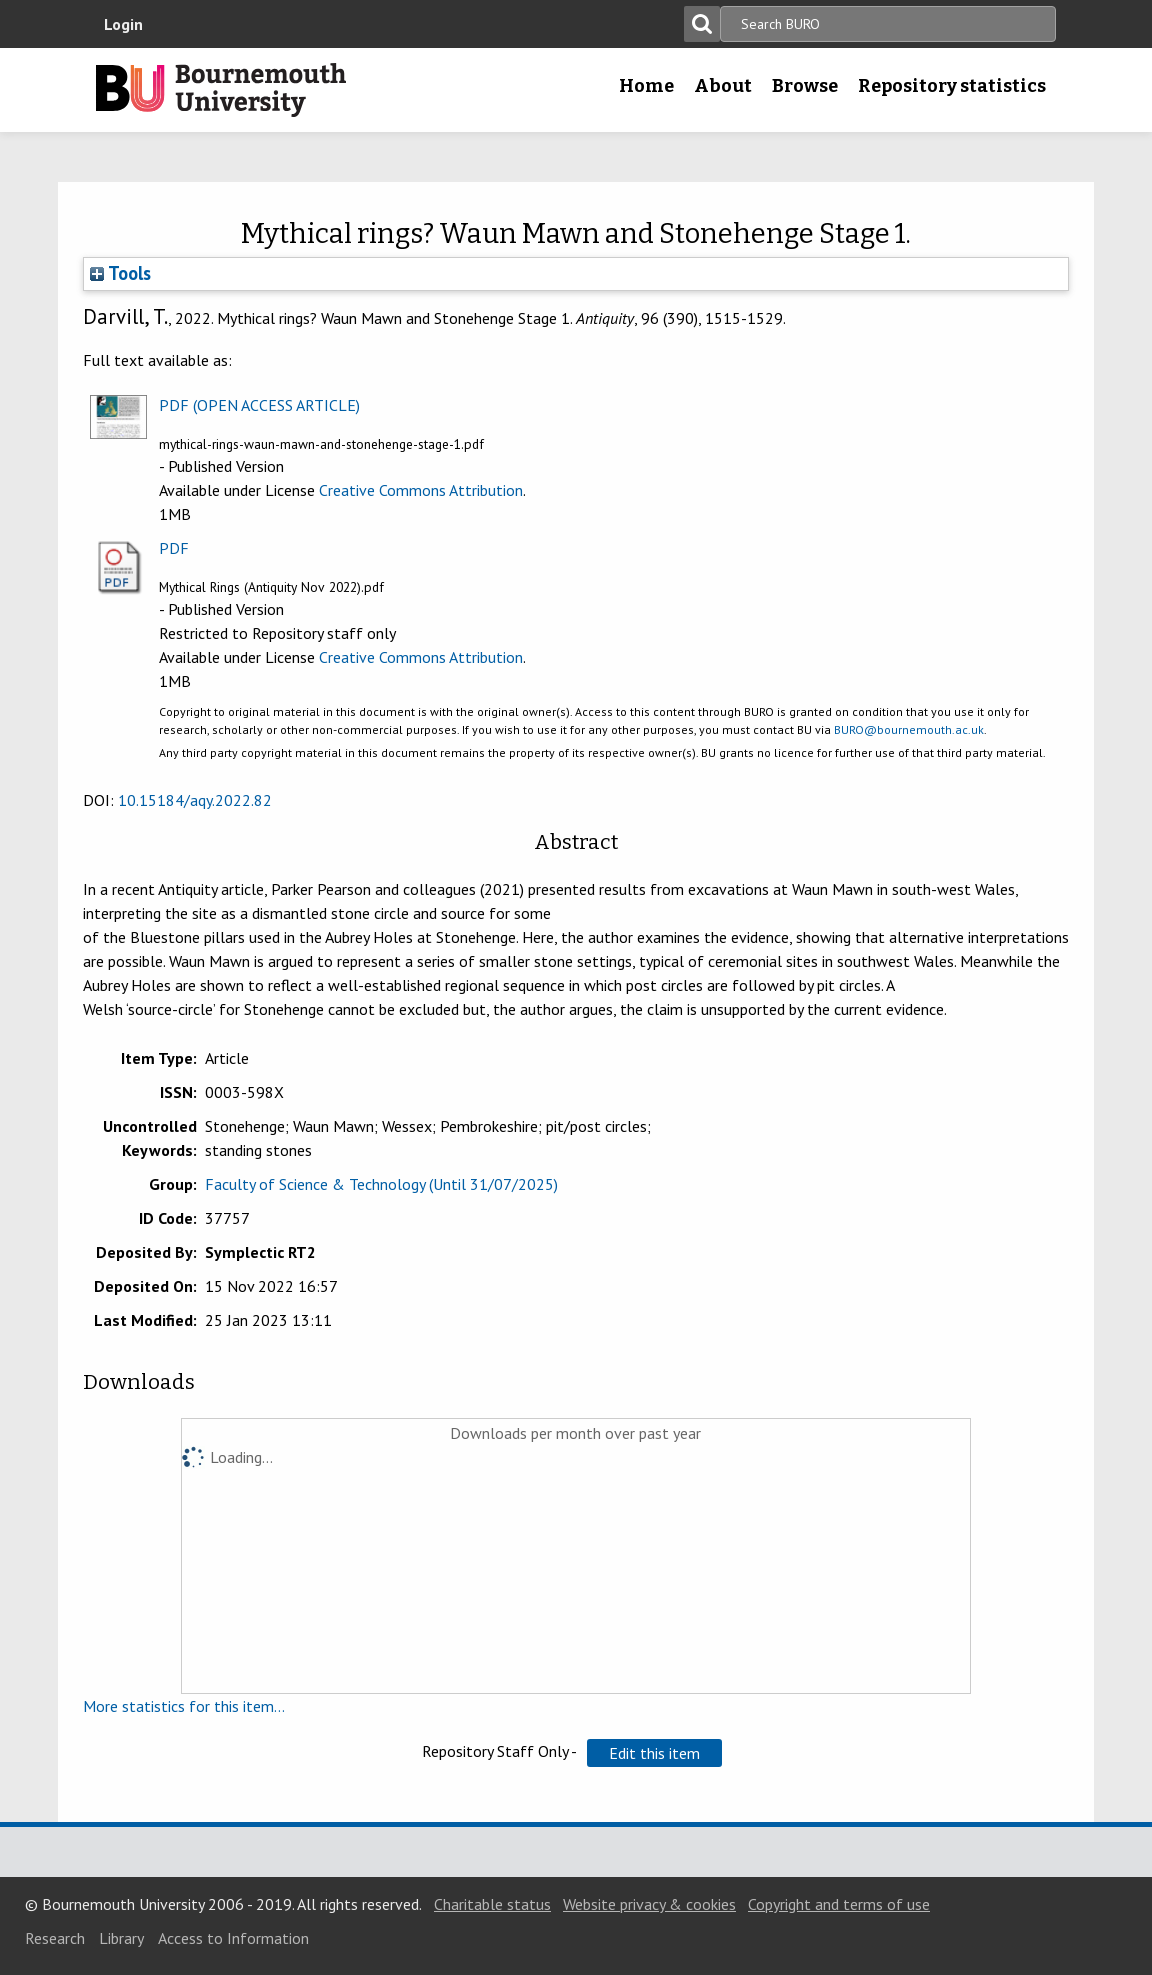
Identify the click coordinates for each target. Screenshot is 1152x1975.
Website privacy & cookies (649, 1904)
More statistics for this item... (184, 1706)
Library (121, 1938)
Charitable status (492, 1904)
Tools (120, 273)
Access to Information (233, 1938)
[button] (654, 1753)
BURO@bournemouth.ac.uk (909, 729)
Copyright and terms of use (839, 1904)
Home (646, 86)
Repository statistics (952, 86)
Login (123, 24)
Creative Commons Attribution (421, 490)
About (723, 86)
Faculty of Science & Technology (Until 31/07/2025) (381, 1184)
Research (55, 1938)
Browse (805, 86)
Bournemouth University (221, 90)
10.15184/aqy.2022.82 (195, 800)
